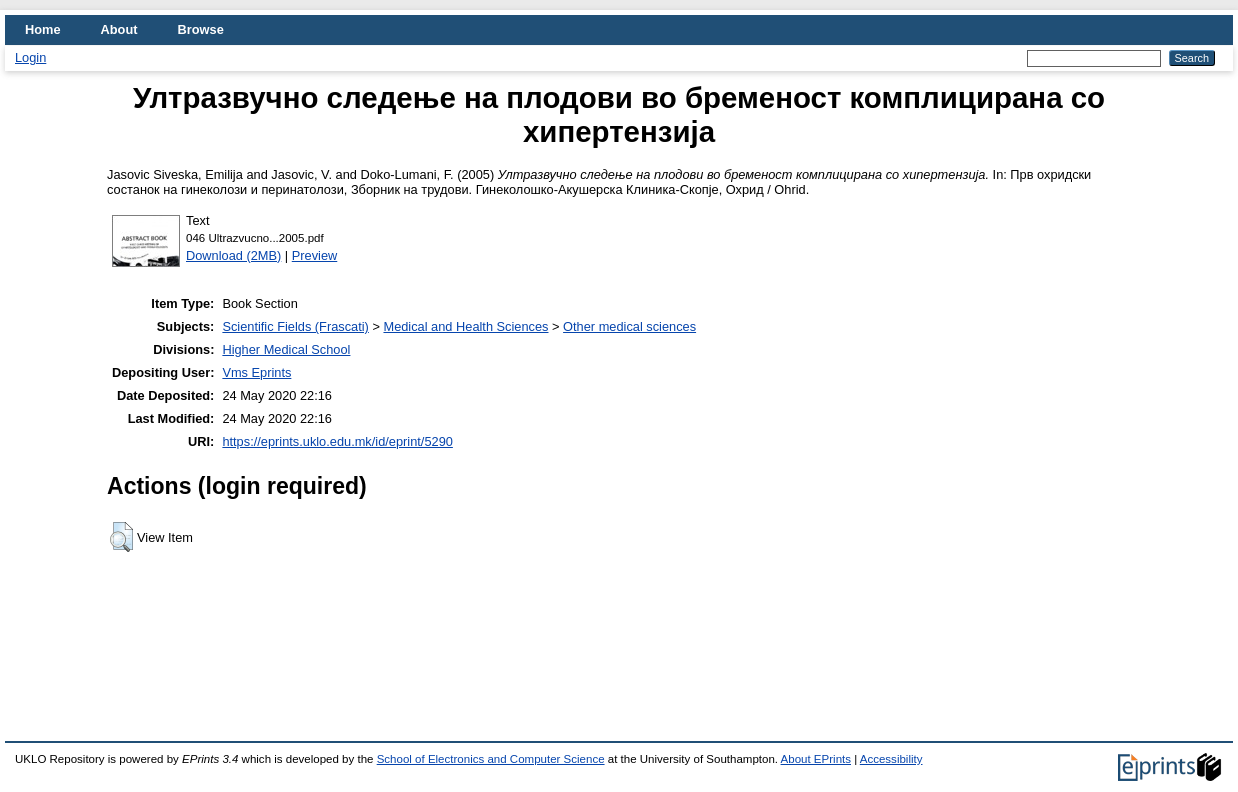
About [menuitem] (119, 29)
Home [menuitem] (43, 29)
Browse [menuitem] (201, 29)
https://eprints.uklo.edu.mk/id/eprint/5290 (337, 441)
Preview (315, 255)
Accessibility (891, 759)
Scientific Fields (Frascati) (295, 326)
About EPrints (816, 759)
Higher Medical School (286, 349)
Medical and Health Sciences (465, 326)
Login (30, 57)
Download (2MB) (233, 255)
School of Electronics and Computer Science (491, 759)
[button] (121, 537)
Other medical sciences (629, 326)
